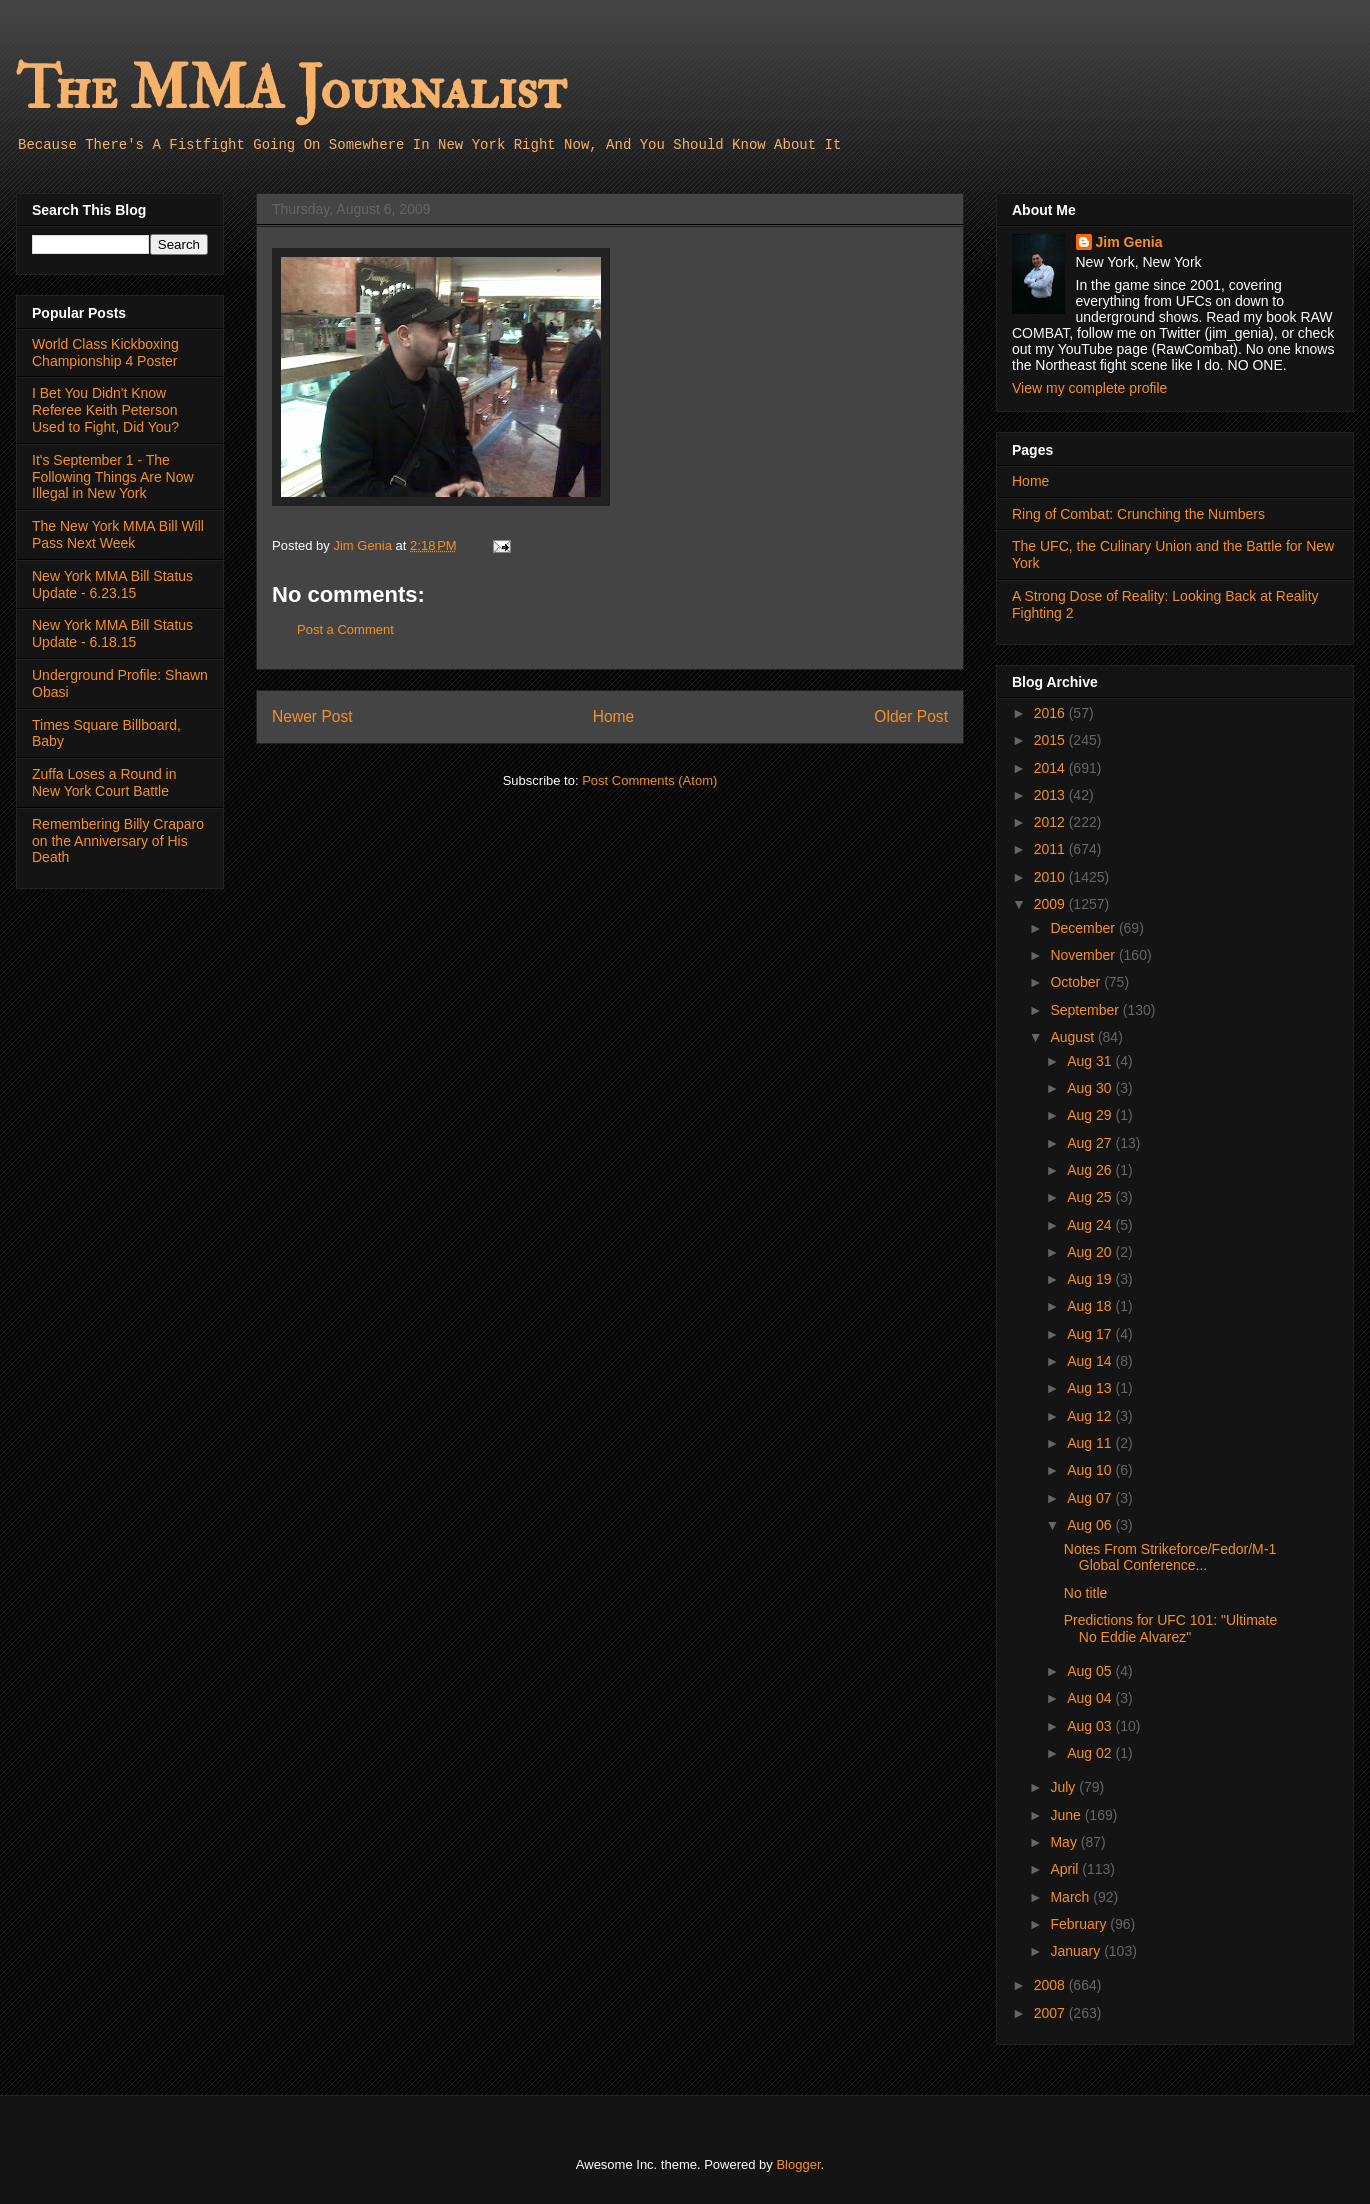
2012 (1051, 822)
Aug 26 (1091, 1170)
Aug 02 (1091, 1753)
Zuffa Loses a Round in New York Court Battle (104, 782)
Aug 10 (1091, 1470)
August (1073, 1037)
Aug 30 (1091, 1088)
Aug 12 (1091, 1416)
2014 (1051, 768)
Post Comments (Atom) (649, 780)
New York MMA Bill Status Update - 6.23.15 (112, 584)
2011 (1051, 849)
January (1077, 1951)
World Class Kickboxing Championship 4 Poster (105, 352)
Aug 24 (1091, 1225)
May (1065, 1842)
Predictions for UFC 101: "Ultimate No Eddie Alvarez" (1171, 1628)
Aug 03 (1091, 1726)
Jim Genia (1129, 242)
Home (614, 716)
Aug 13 (1091, 1388)
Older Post (911, 716)
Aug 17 (1091, 1334)
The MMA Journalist (291, 89)
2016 (1051, 713)
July (1064, 1787)
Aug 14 (1091, 1361)
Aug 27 (1091, 1143)
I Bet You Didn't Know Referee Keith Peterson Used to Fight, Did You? (105, 410)
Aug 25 (1091, 1197)
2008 (1051, 1985)
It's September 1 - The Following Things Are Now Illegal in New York (113, 477)
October (1077, 982)
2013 (1051, 795)
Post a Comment (345, 629)
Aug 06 (1091, 1525)
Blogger (798, 2164)
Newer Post (312, 716)
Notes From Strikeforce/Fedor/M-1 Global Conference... (1170, 1557)
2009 (1051, 904)
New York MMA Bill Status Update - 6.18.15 (112, 633)
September (1086, 1010)
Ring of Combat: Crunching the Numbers (1138, 514)
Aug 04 (1091, 1698)
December (1084, 928)
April (1066, 1869)
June (1067, 1815)
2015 (1051, 740)
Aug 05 (1091, 1671)
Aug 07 (1091, 1498)
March (1071, 1897)
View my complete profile (1089, 388)
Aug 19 (1091, 1279)
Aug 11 (1091, 1443)
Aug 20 (1091, 1252)
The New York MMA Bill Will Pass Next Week (118, 534)
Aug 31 (1091, 1061)
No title (1086, 1593)
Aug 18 (1091, 1306)
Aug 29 (1091, 1115)
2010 (1051, 877)
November (1084, 955)
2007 (1051, 2013)
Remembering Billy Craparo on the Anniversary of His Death (118, 841)
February (1080, 1924)
